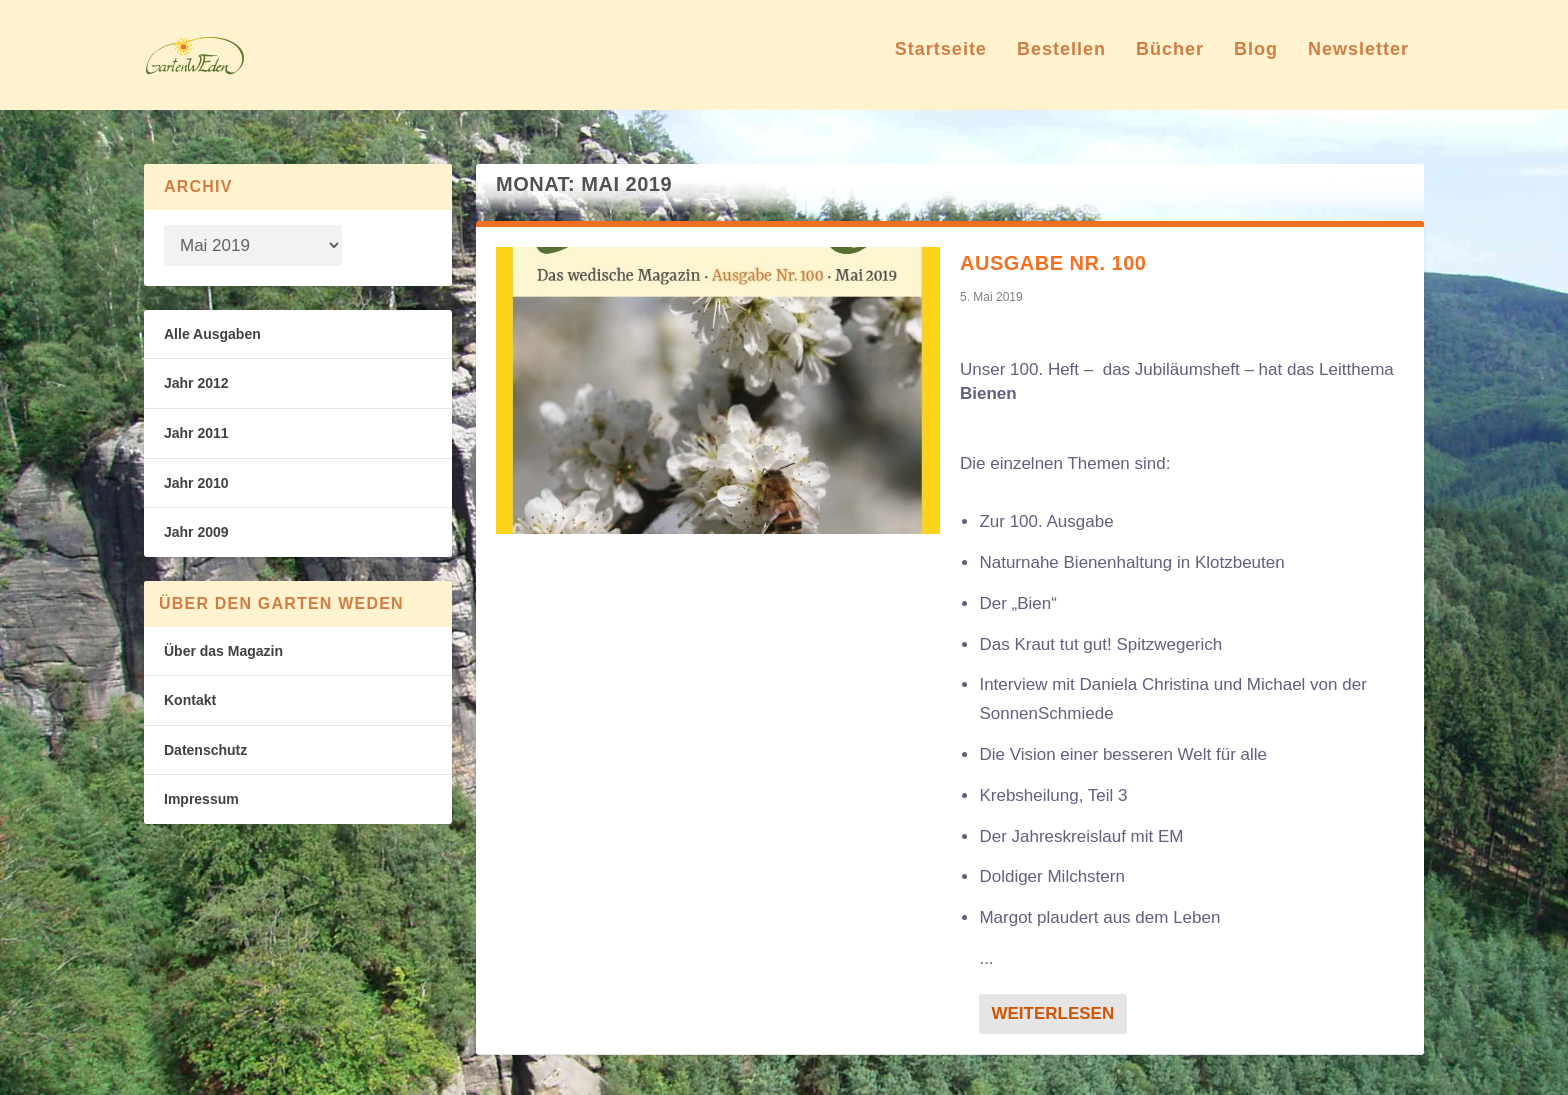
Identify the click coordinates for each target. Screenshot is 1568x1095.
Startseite (941, 64)
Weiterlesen (1052, 1013)
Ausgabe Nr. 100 (1053, 263)
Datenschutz (205, 750)
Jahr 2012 (196, 384)
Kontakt (190, 701)
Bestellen (1061, 64)
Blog (1256, 64)
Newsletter (1358, 64)
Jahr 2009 (196, 532)
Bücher (1170, 64)
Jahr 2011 (196, 433)
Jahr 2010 (196, 483)
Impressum (201, 800)
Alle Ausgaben (212, 334)
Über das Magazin (223, 651)
